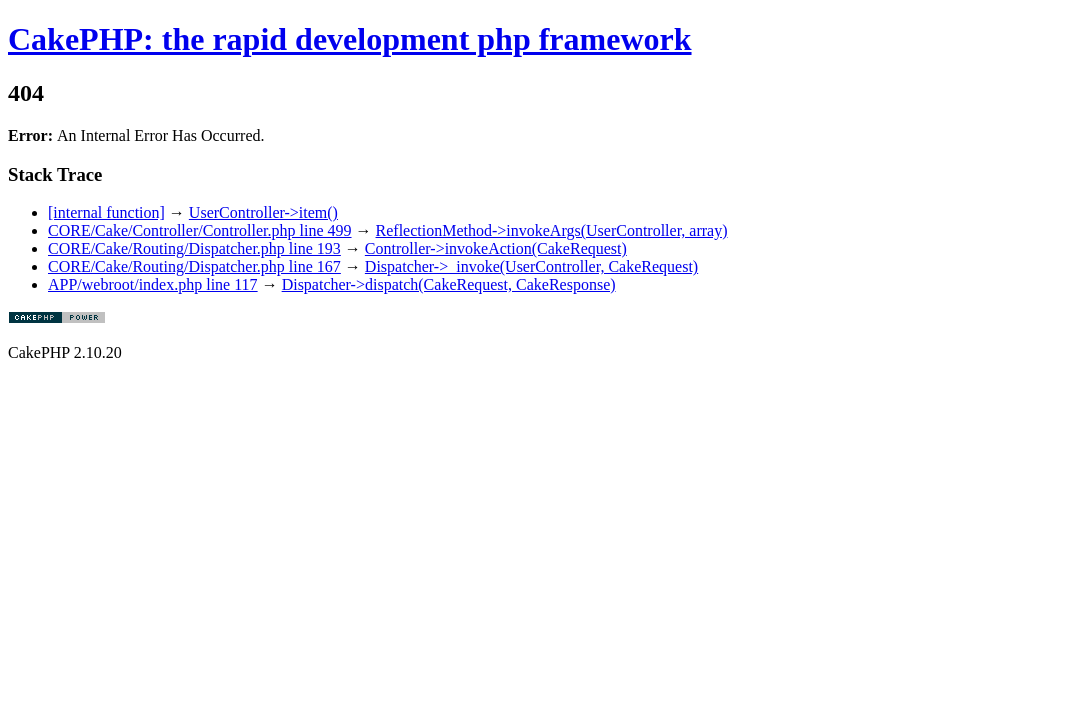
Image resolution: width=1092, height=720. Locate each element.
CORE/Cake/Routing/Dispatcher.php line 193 (194, 248)
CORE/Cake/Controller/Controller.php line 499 (200, 230)
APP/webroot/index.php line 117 (153, 284)
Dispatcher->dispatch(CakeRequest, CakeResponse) (449, 284)
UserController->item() (263, 212)
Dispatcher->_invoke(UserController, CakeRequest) (531, 266)
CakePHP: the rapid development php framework (350, 39)
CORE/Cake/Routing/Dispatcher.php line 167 (194, 266)
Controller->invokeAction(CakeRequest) (496, 248)
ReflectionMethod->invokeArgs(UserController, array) (552, 230)
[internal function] (106, 212)
